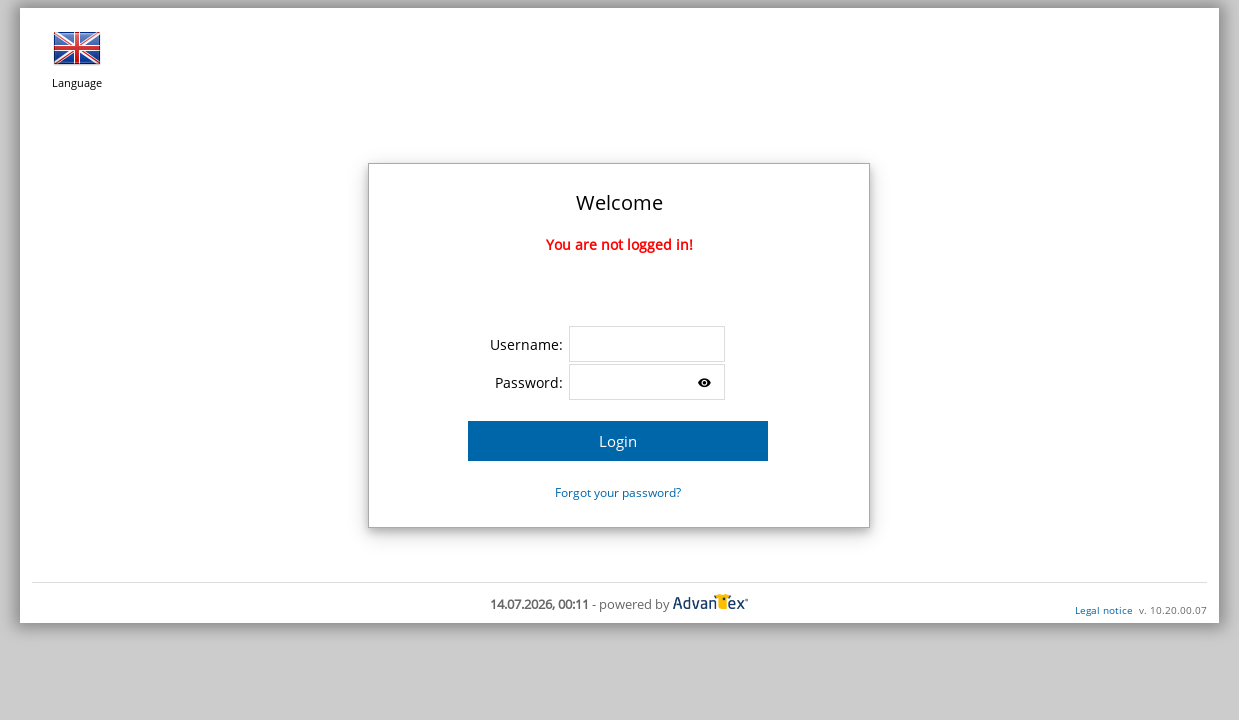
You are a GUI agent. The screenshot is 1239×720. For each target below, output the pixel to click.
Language (77, 57)
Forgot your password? (618, 492)
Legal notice (1104, 610)
